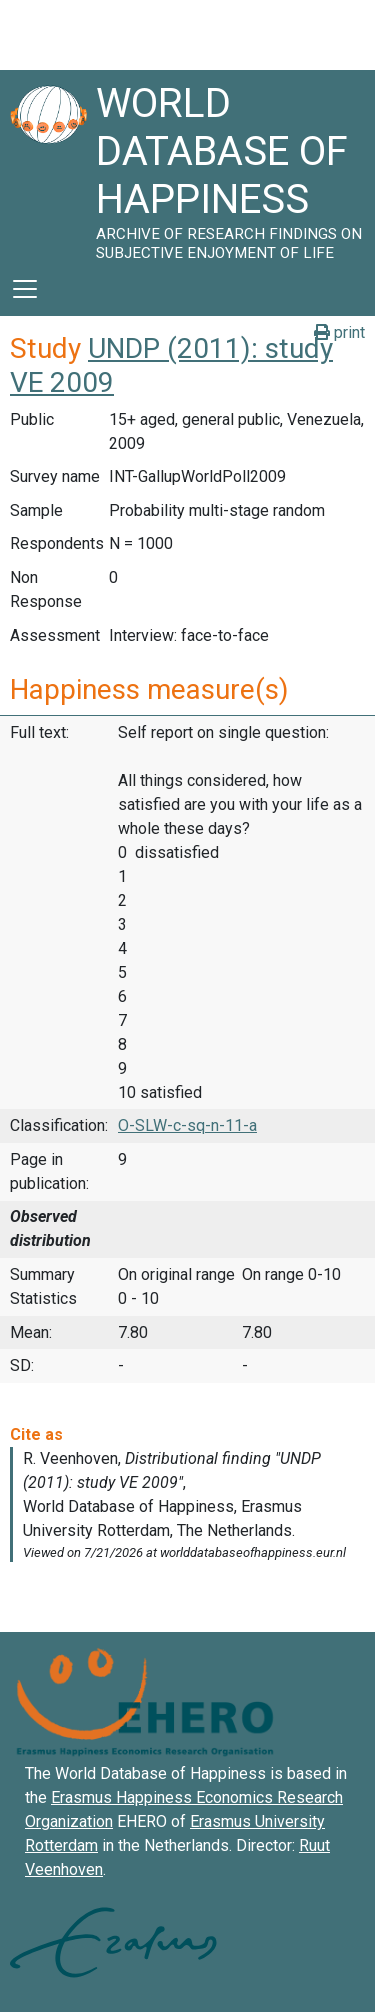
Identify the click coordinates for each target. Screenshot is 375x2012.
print (339, 332)
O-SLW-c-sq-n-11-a (187, 1125)
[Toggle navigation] (25, 289)
